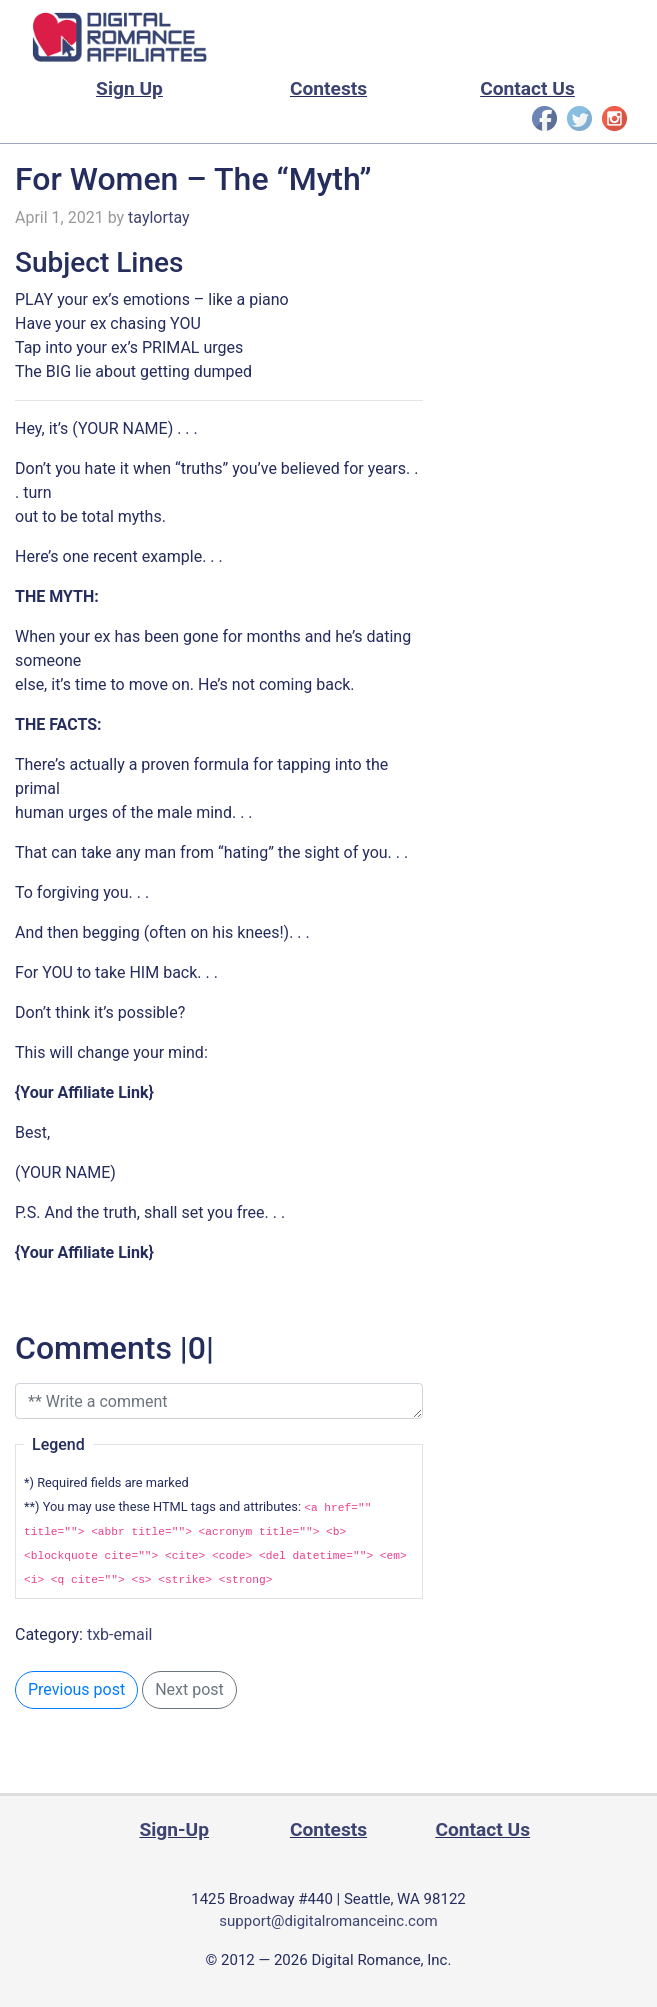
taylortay (159, 217)
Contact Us (527, 88)
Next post (189, 1689)
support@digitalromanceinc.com (328, 1921)
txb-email (120, 1634)
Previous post (76, 1689)
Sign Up (129, 88)
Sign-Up (174, 1829)
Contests (328, 88)
